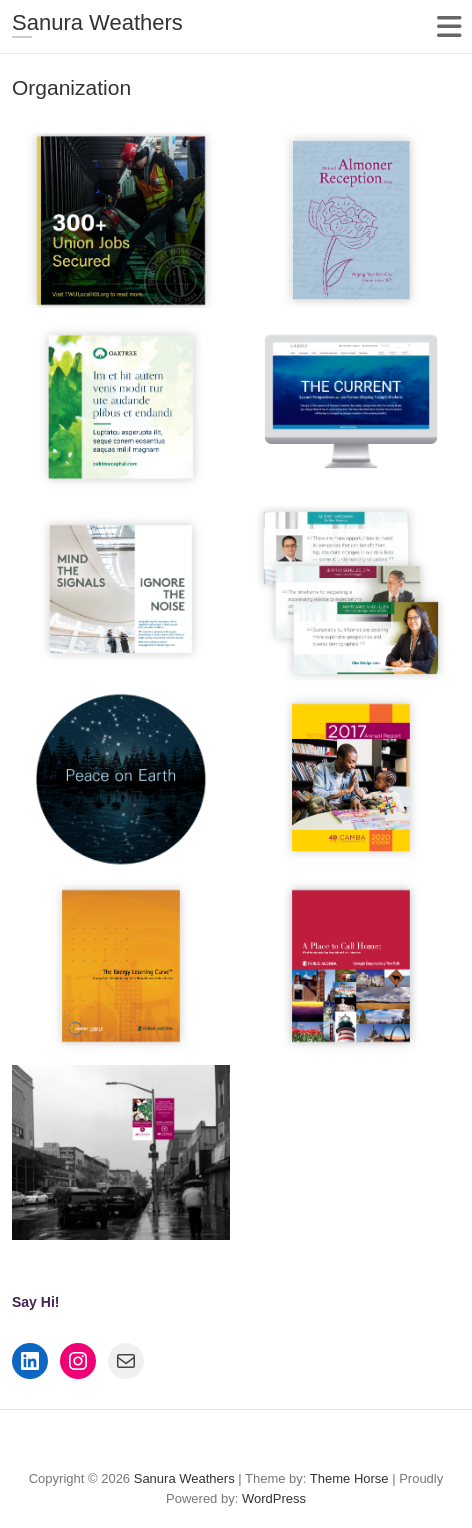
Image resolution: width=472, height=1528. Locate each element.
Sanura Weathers (97, 22)
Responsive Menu (448, 26)
